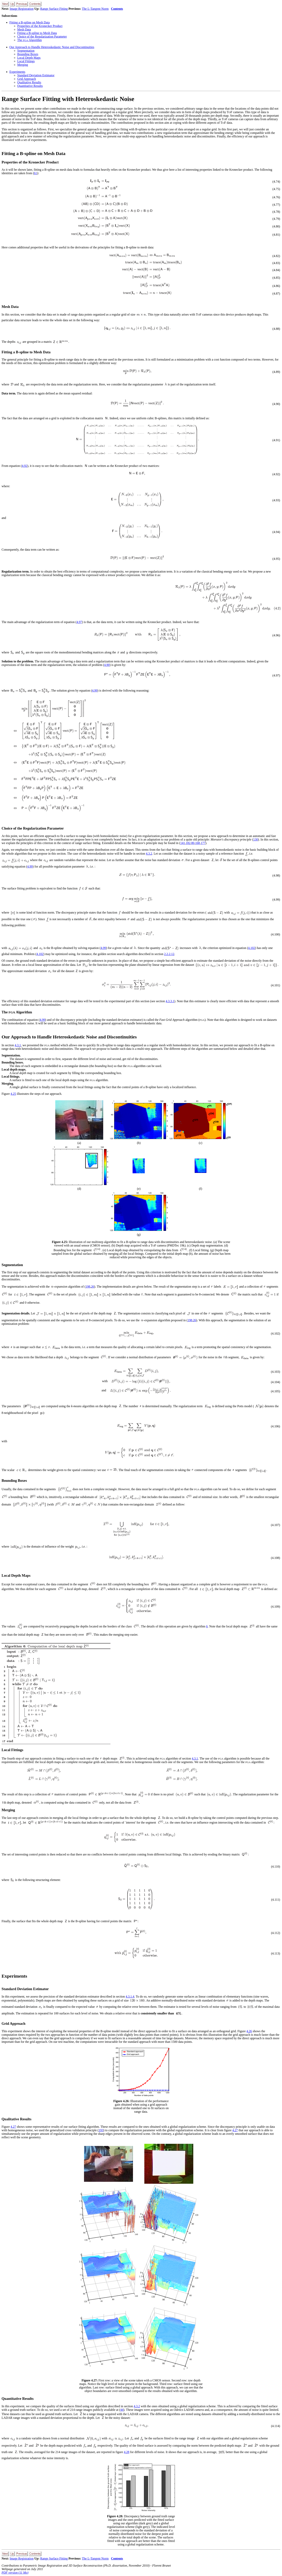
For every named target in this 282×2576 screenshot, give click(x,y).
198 (88, 1286)
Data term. (9, 393)
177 (203, 843)
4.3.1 (18, 1045)
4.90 (106, 665)
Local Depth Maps (29, 57)
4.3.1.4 (130, 1996)
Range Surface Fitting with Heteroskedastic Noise (68, 98)
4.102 (251, 948)
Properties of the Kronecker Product (39, 26)
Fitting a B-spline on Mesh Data (29, 22)
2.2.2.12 (169, 954)
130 (255, 839)
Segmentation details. (16, 1313)
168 (197, 843)
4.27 (13, 2126)
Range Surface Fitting (54, 8)
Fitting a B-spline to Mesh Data (37, 33)
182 (188, 843)
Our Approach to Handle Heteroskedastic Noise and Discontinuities (51, 47)
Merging (22, 64)
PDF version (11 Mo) (15, 2572)
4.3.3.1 (170, 1001)
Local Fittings (26, 61)
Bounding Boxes (27, 54)
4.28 (126, 2452)
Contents (117, 8)
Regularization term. (15, 571)
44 (121, 2409)
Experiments (17, 71)
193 (101, 2130)
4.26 (249, 2031)
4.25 (13, 1093)
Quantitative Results (30, 85)
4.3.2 (149, 853)
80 (192, 843)
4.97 (79, 622)
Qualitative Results (29, 82)
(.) (276, 181)
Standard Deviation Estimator (35, 75)
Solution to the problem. (18, 661)
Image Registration (21, 8)
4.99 (94, 690)
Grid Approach (26, 78)
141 (182, 843)
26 (92, 1286)
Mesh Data (24, 29)
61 (35, 173)
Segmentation (25, 50)
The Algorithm (29, 40)
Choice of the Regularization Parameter (42, 36)
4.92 (24, 465)
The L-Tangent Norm (95, 8)
